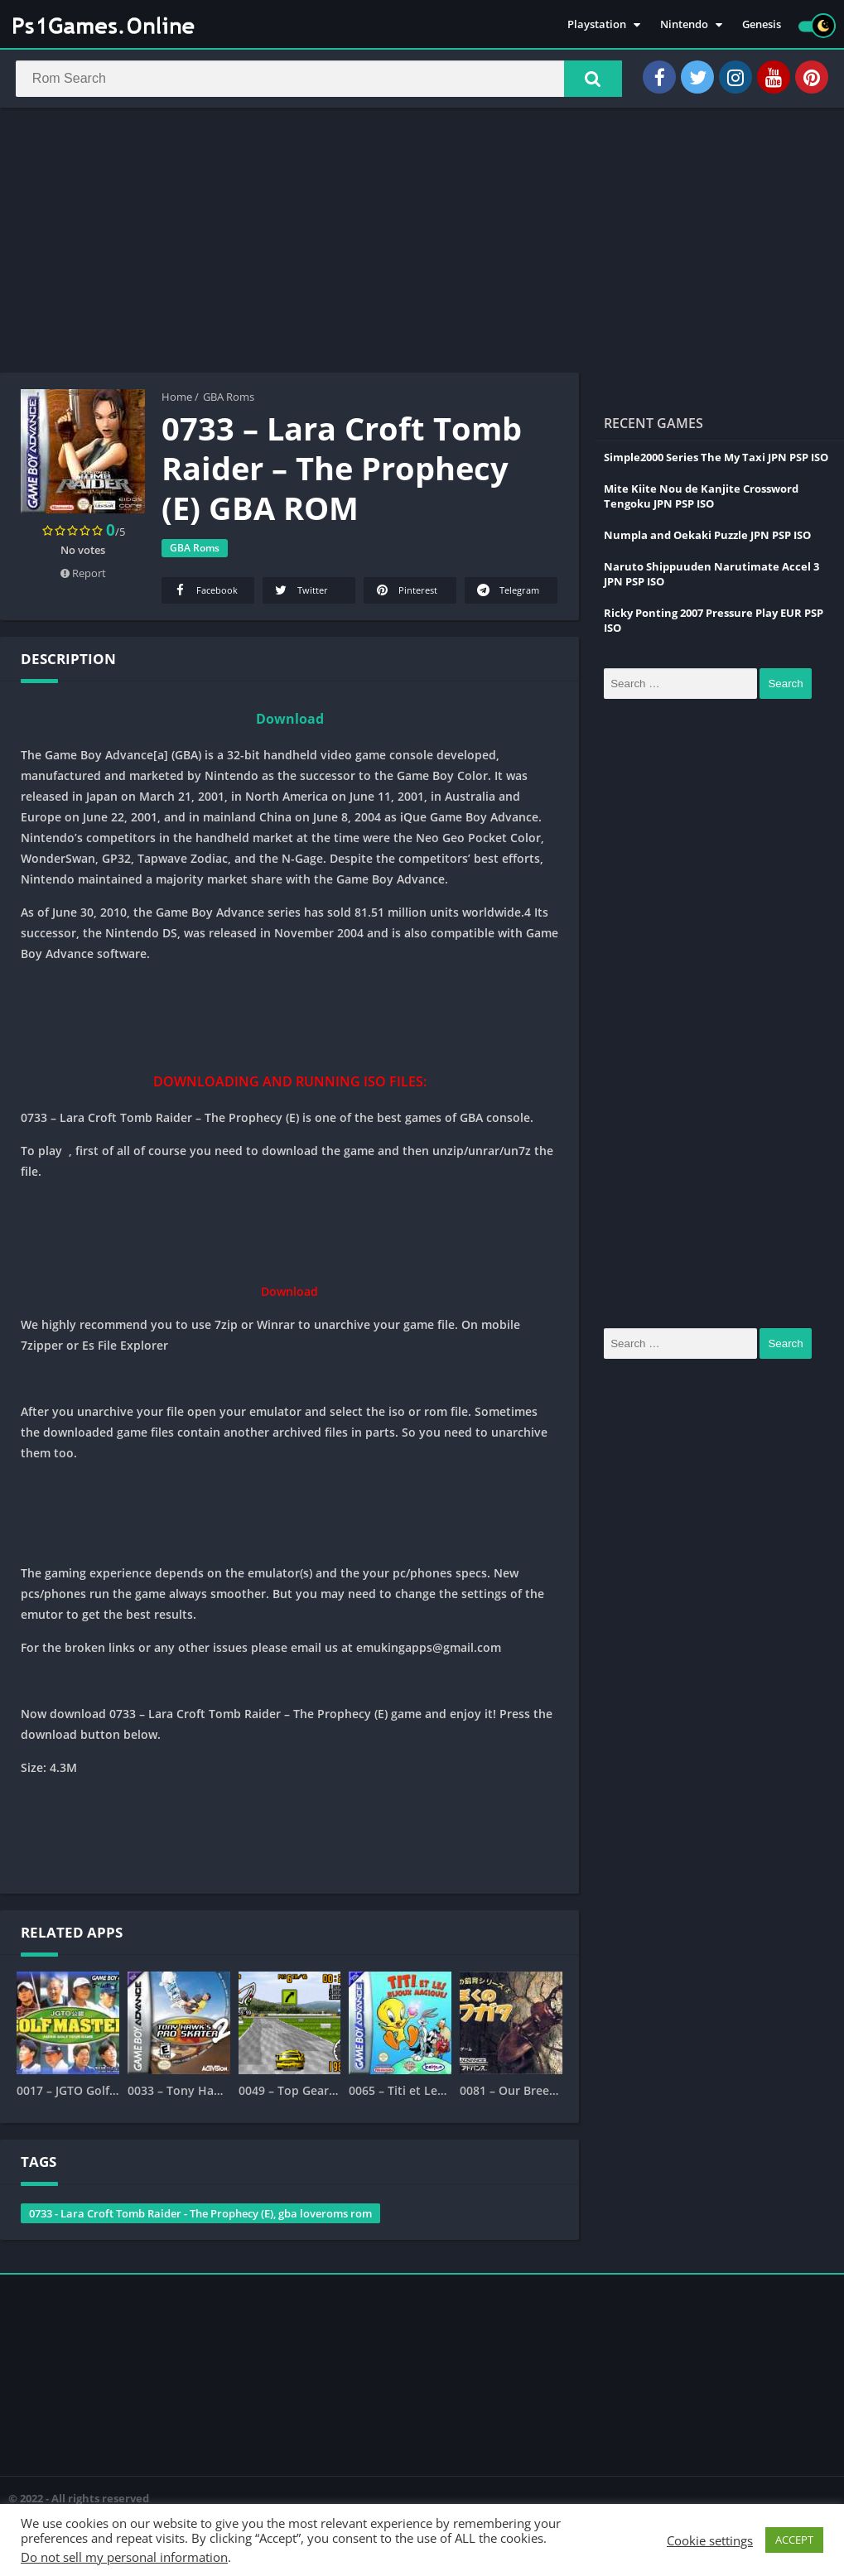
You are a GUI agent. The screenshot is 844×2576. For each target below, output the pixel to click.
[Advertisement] (422, 243)
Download (290, 722)
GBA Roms (228, 399)
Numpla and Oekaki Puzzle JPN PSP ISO (707, 538)
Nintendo (684, 24)
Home (177, 399)
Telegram (507, 593)
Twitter (300, 593)
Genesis (761, 24)
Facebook (204, 593)
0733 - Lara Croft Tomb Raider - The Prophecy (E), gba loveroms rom (200, 2216)
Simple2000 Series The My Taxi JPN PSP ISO (716, 460)
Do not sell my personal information (124, 2557)
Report (83, 576)
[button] (588, 80)
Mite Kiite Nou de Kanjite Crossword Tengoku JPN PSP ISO (701, 499)
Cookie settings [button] (710, 2540)
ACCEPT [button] (794, 2539)
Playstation (596, 24)
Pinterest (405, 593)
